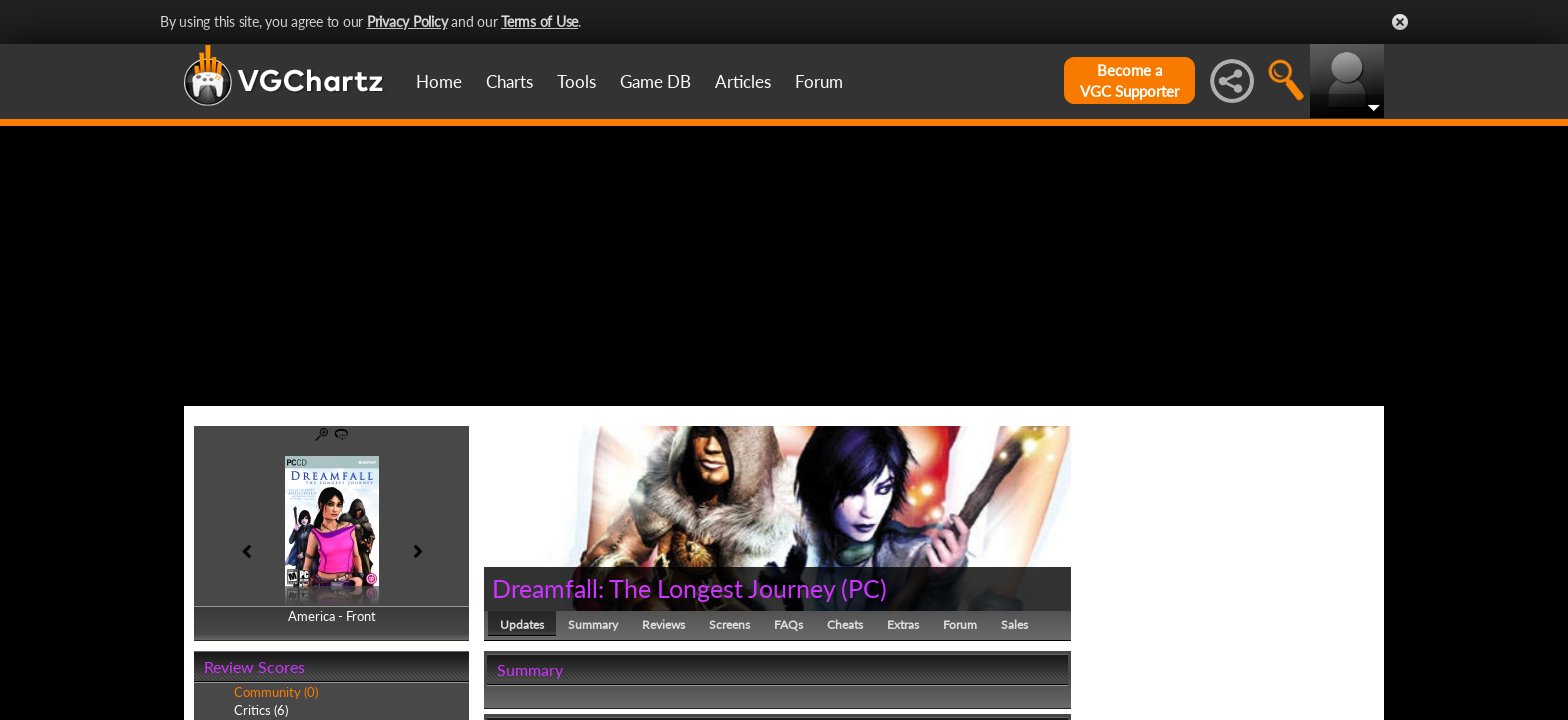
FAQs (788, 624)
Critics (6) (261, 710)
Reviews (663, 624)
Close (1400, 22)
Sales (1014, 624)
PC (864, 588)
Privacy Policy (407, 21)
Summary (593, 624)
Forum (819, 81)
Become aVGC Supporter (1129, 80)
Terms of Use (539, 21)
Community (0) (276, 692)
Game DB (655, 81)
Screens (729, 624)
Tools (576, 81)
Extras (903, 624)
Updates (522, 624)
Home (439, 81)
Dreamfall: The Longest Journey (663, 588)
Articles (743, 81)
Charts (509, 81)
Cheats (845, 624)
